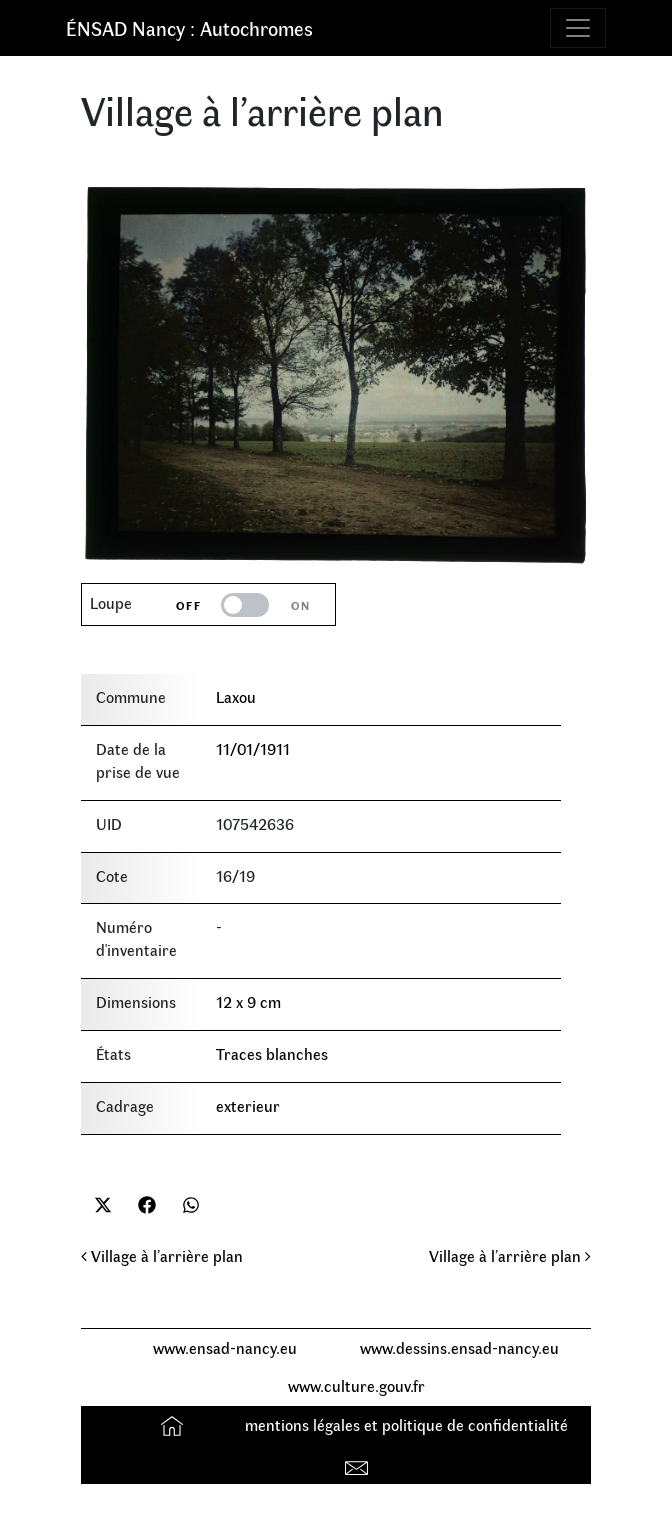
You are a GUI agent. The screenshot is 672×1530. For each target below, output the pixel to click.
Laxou (236, 696)
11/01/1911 (253, 748)
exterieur (248, 1105)
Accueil (174, 1424)
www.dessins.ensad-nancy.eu (459, 1347)
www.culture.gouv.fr (356, 1385)
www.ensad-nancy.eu (225, 1347)
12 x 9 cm (248, 1001)
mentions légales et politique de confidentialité (406, 1424)
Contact (358, 1463)
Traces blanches (272, 1053)
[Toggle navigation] (578, 28)
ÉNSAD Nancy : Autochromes (189, 27)
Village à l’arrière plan (162, 1255)
